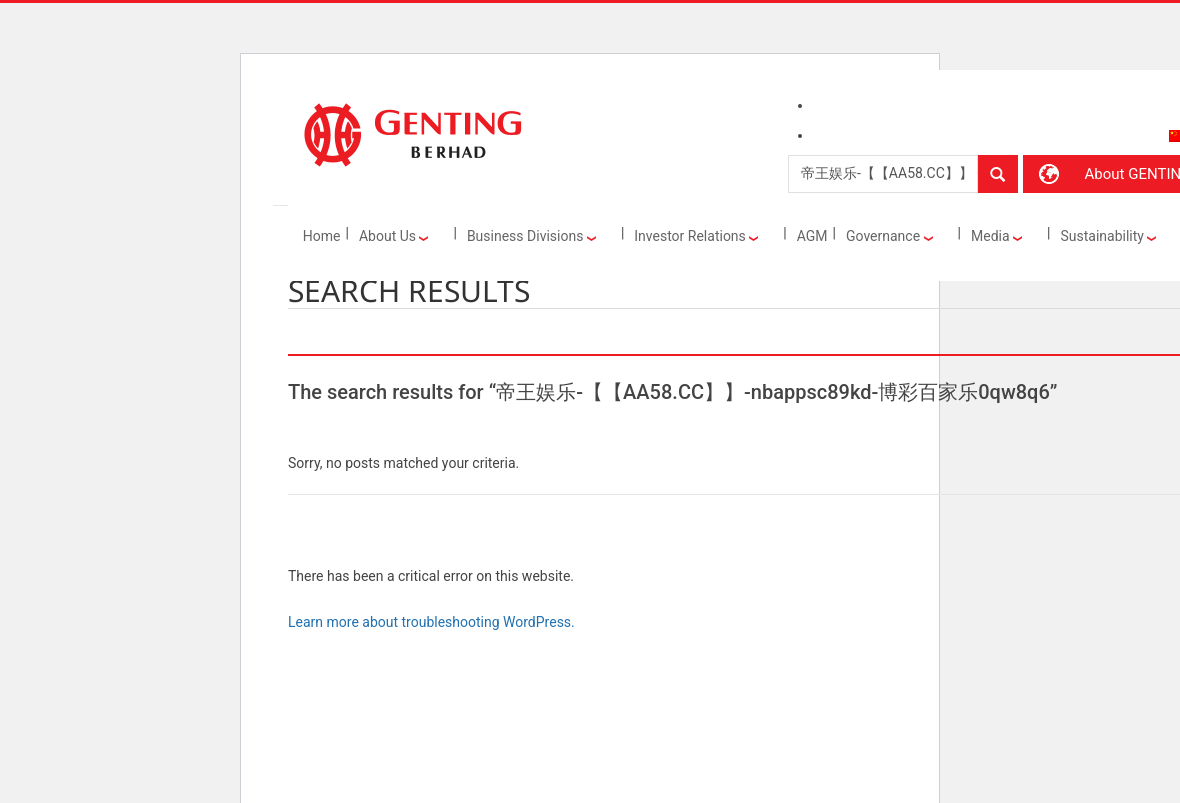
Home (322, 236)
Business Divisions (531, 236)
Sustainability (1108, 236)
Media (996, 236)
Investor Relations (696, 236)
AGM (812, 236)
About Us (394, 236)
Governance (889, 236)
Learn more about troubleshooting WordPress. (431, 622)
